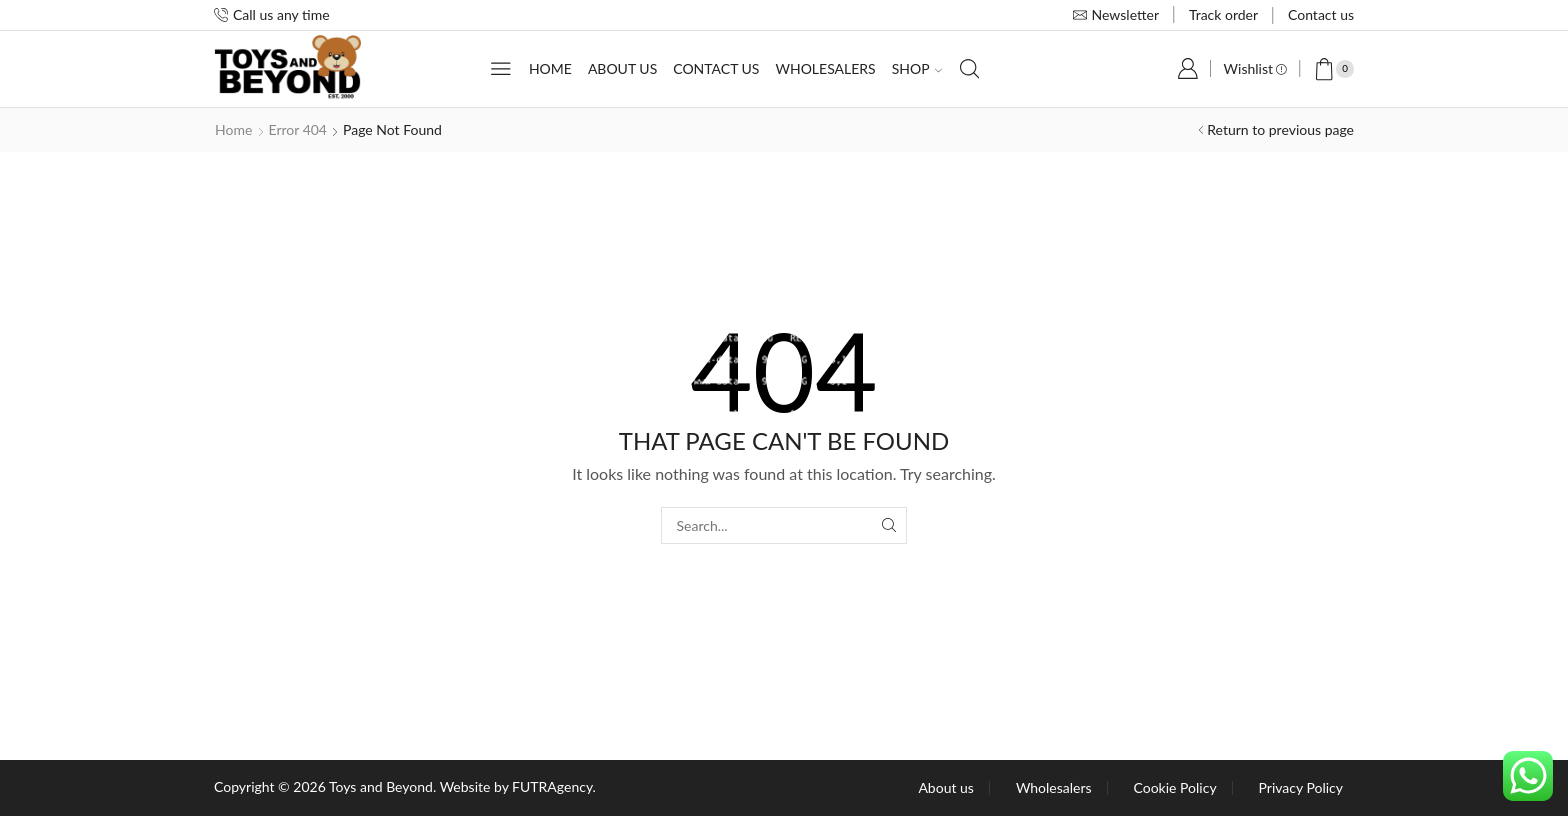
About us (622, 68)
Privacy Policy (1301, 788)
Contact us (1321, 14)
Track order (1223, 14)
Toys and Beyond (381, 786)
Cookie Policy (1175, 788)
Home (550, 68)
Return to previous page (1280, 129)
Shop (917, 68)
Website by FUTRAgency (516, 786)
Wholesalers (825, 68)
